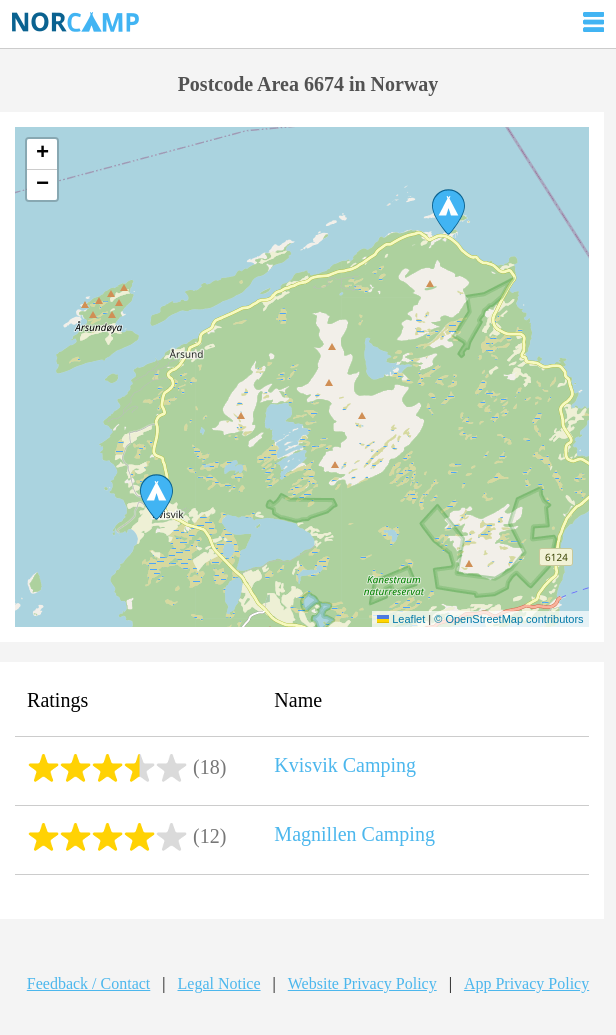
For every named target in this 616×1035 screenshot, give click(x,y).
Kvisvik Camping (345, 765)
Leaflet (401, 619)
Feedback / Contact (89, 983)
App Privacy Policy (526, 983)
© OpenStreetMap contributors (508, 619)
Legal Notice (219, 983)
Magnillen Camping (354, 834)
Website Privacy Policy (362, 983)
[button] (156, 497)
